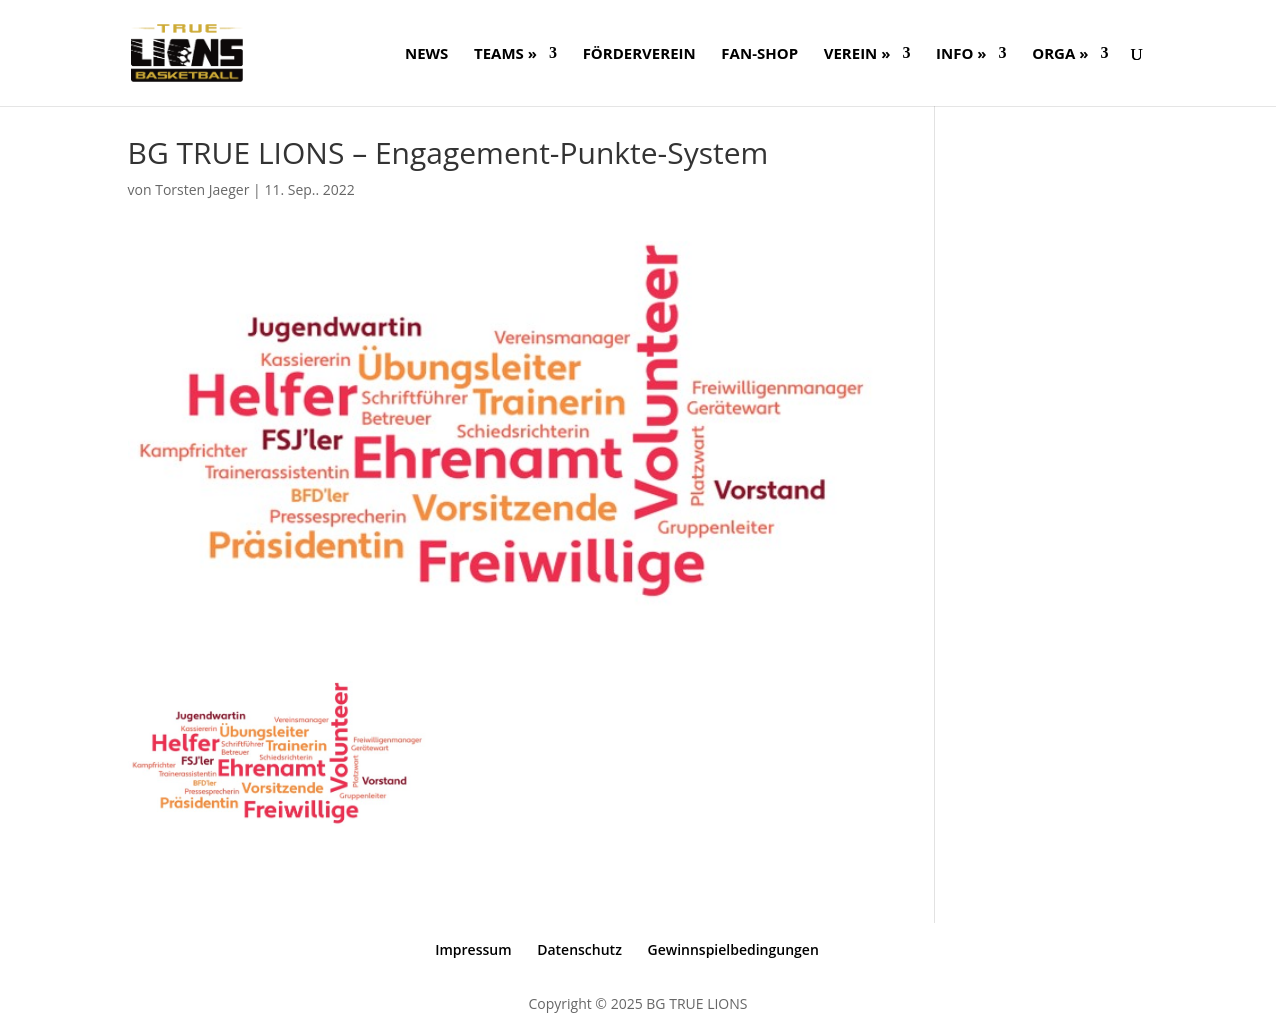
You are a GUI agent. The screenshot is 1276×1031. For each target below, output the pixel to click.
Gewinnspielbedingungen (732, 949)
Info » (961, 54)
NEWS (426, 54)
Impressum (473, 949)
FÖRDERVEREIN (639, 54)
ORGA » (1060, 54)
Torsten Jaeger (202, 189)
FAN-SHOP (759, 54)
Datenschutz (579, 949)
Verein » (857, 54)
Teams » (505, 54)
